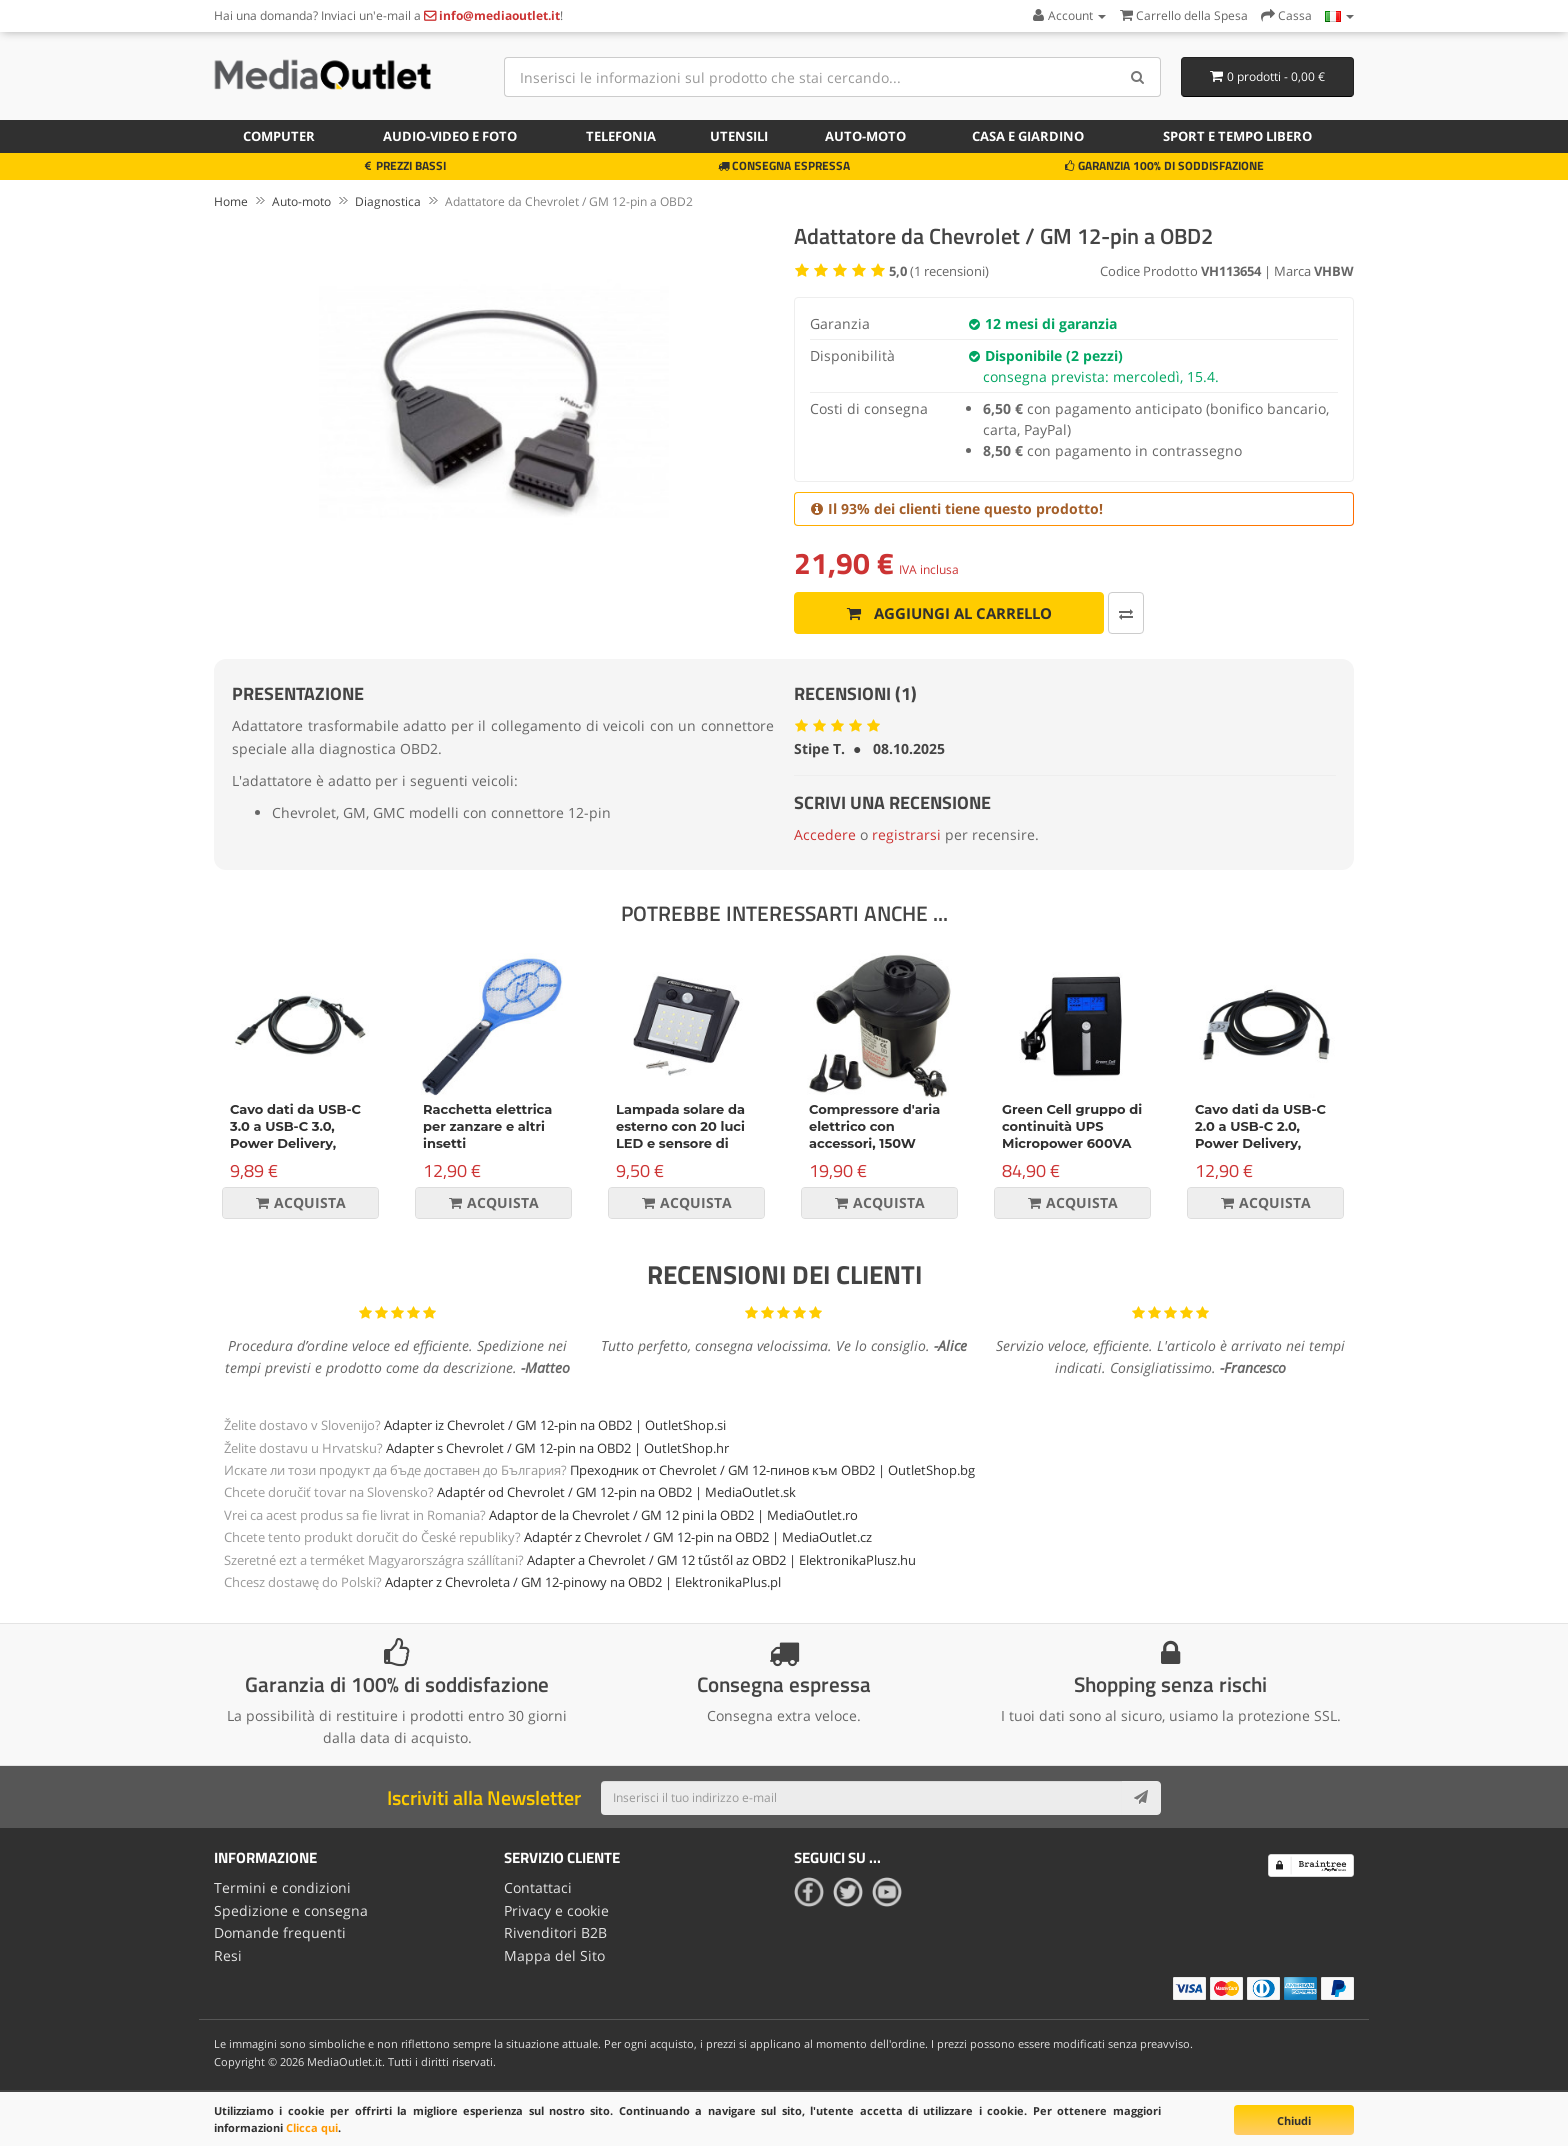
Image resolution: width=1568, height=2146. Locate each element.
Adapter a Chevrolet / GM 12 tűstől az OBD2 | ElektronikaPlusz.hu (721, 1560)
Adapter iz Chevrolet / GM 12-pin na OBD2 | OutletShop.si (555, 1425)
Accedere (825, 834)
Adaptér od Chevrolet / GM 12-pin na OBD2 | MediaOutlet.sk (616, 1492)
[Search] (1138, 77)
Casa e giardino (1028, 136)
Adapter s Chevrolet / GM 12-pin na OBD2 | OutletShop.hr (557, 1448)
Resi (228, 1954)
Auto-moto (865, 136)
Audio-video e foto (450, 136)
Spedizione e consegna (291, 1910)
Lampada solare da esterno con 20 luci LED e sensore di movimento (680, 1134)
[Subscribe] (1141, 1798)
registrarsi (906, 834)
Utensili (739, 136)
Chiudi (1294, 2120)
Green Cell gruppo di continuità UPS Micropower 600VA (1072, 1126)
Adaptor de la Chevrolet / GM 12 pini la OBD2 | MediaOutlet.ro (673, 1515)
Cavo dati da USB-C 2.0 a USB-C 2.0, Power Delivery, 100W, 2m (1260, 1134)
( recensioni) (939, 271)
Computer (279, 136)
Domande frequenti (280, 1932)
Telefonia (621, 136)
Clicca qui (312, 2127)
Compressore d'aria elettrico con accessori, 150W (874, 1126)
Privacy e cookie (556, 1910)
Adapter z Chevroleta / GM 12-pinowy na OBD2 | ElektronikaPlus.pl (583, 1582)
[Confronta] (1124, 613)
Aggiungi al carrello (948, 613)
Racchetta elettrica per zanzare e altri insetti (487, 1126)
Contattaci (538, 1887)
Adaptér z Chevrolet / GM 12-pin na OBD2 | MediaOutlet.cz (698, 1537)
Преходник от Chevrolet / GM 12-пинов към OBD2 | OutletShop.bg (772, 1470)
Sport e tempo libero (1237, 136)
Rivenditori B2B (555, 1932)
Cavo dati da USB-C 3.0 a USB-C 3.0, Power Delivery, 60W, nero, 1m (295, 1134)
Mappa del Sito (554, 1954)
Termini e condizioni (282, 1887)
